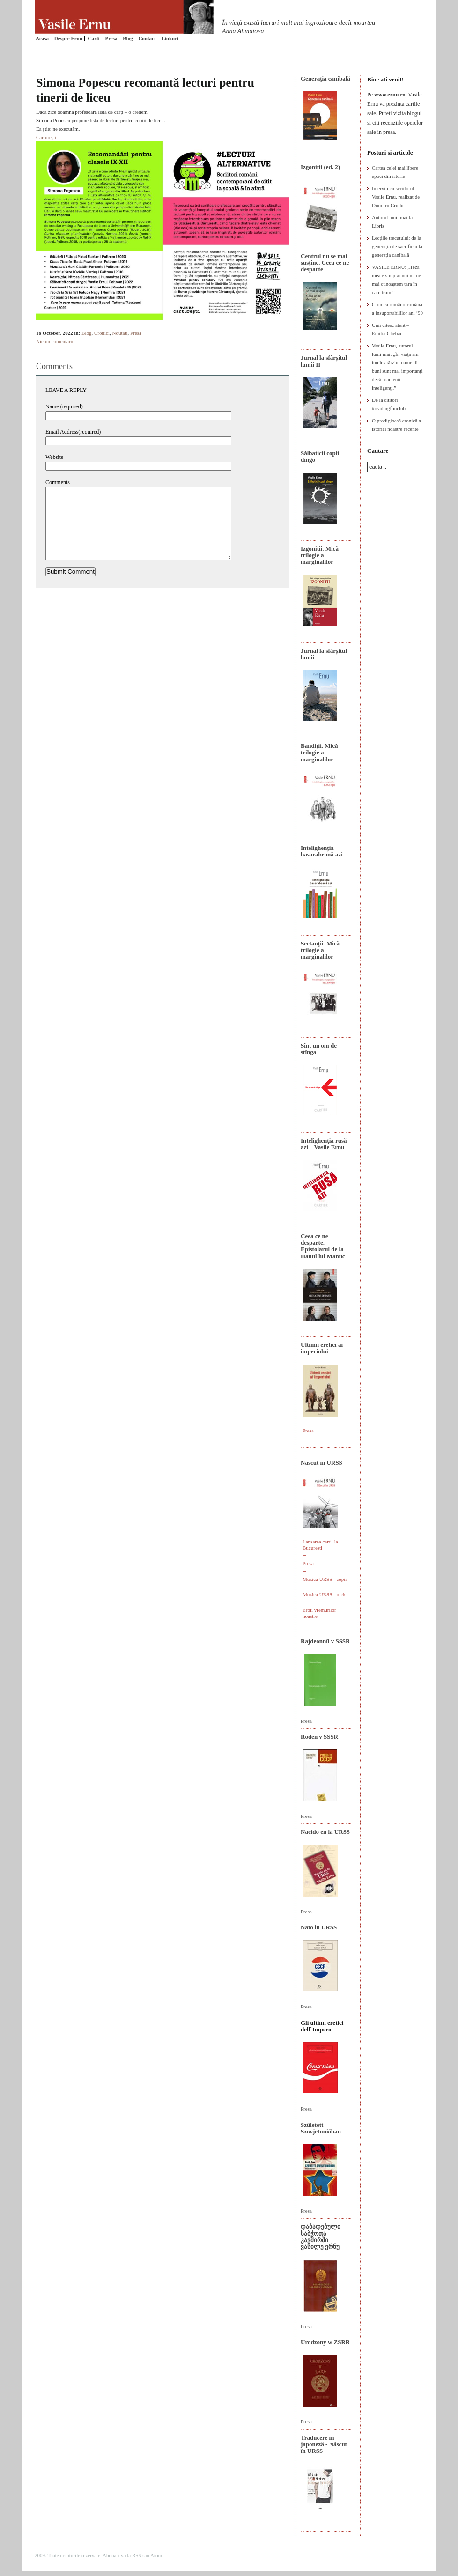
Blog (128, 38)
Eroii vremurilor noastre (319, 1613)
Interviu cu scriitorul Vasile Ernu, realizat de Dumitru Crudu (396, 196)
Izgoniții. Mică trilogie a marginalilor (320, 555)
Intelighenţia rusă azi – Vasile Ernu (324, 1144)
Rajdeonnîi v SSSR (325, 1641)
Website (54, 457)
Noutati (119, 333)
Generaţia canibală (325, 78)
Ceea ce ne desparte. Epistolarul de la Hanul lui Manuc (323, 1246)
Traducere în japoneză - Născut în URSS (324, 2444)
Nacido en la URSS (325, 1831)
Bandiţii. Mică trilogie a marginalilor (319, 752)
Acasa (42, 38)
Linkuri (169, 38)
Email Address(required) (73, 431)
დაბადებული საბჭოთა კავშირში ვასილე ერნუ (320, 2236)
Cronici (102, 333)
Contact (146, 38)
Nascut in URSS (321, 1462)
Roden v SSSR (319, 1736)
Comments (57, 482)
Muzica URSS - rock (324, 1594)
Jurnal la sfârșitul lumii (324, 654)
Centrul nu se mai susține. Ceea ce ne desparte (325, 262)
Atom (156, 2555)
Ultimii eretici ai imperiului (322, 1348)
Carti (94, 38)
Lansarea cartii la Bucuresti (320, 1544)
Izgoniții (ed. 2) (320, 166)
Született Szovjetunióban (321, 2128)
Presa (111, 38)
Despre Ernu (68, 38)
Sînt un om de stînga (319, 1048)
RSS (136, 2555)
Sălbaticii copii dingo (320, 456)
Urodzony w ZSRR (325, 2342)
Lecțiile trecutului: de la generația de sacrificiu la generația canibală (397, 246)
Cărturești (46, 137)
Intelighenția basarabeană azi (322, 851)
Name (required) (64, 406)
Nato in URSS (319, 1927)
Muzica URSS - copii (325, 1579)
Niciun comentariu (55, 341)
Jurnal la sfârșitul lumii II (324, 361)
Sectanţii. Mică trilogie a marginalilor (320, 950)
